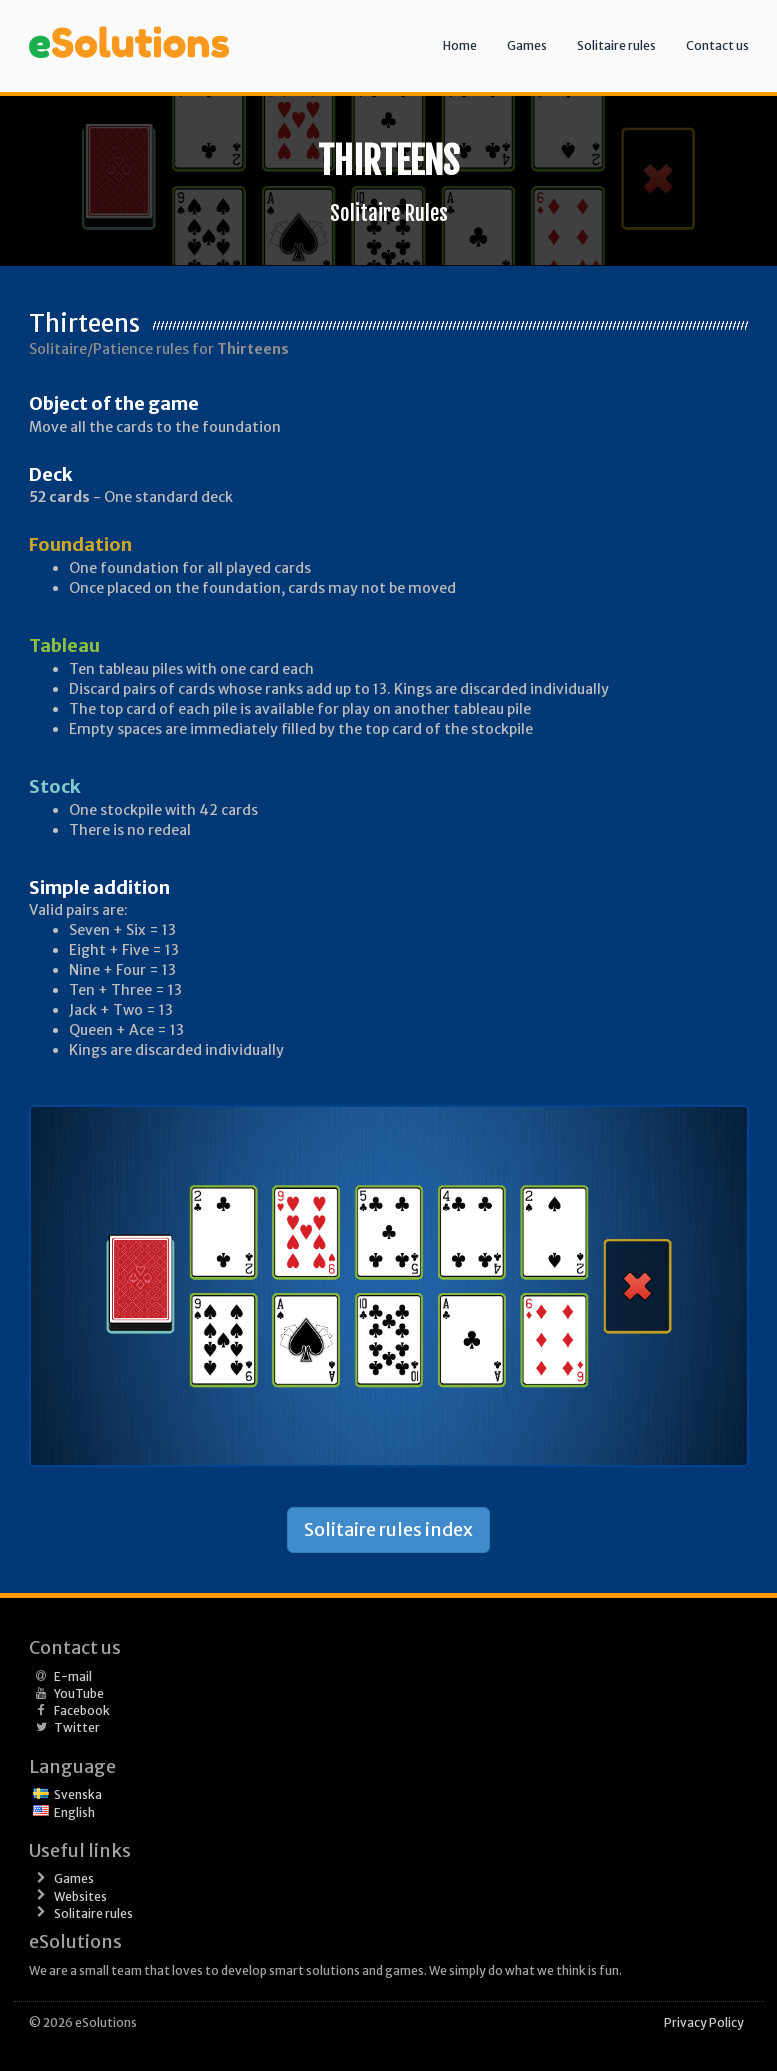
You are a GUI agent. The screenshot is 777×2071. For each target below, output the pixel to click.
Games (527, 45)
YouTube (79, 1693)
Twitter (77, 1727)
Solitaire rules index (388, 1529)
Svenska (78, 1794)
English (74, 1812)
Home (460, 45)
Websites (80, 1896)
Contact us (717, 45)
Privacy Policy (704, 2022)
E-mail (73, 1676)
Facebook (82, 1710)
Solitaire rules (616, 45)
